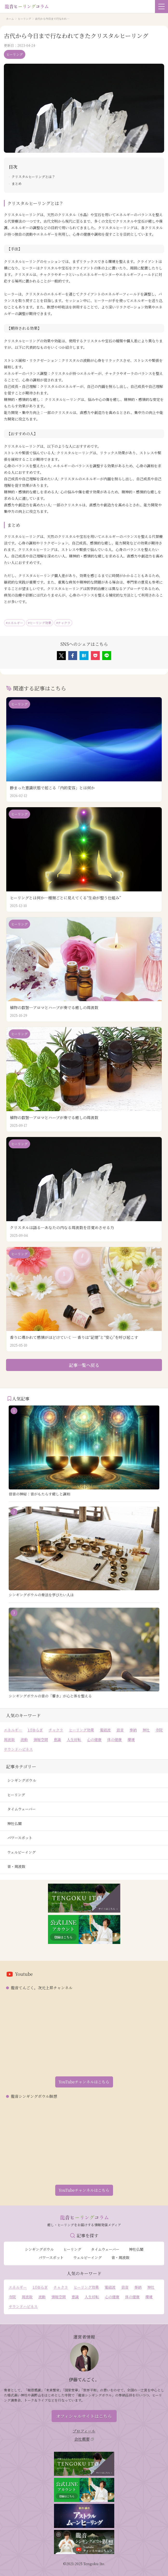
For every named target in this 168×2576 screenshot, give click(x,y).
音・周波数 (16, 1866)
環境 (131, 1739)
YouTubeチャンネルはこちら (84, 2082)
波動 (24, 1739)
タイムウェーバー (21, 1808)
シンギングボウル (21, 1780)
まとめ (17, 183)
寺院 (159, 1729)
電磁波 (105, 1729)
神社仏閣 (14, 1823)
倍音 (120, 1729)
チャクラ (56, 1729)
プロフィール (84, 2431)
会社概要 (84, 2439)
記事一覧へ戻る (84, 1365)
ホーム (10, 19)
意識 (57, 1739)
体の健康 (114, 1739)
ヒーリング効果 (81, 1729)
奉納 (133, 1729)
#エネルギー (14, 622)
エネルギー (13, 1729)
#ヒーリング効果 (39, 622)
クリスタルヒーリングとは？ (33, 176)
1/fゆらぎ (35, 1729)
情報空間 (41, 1739)
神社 (146, 1729)
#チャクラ (63, 622)
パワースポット (19, 1837)
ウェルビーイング (21, 1852)
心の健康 (94, 1739)
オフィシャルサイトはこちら (84, 2416)
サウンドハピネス (18, 1749)
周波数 (9, 1739)
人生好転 (74, 1739)
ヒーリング (24, 19)
